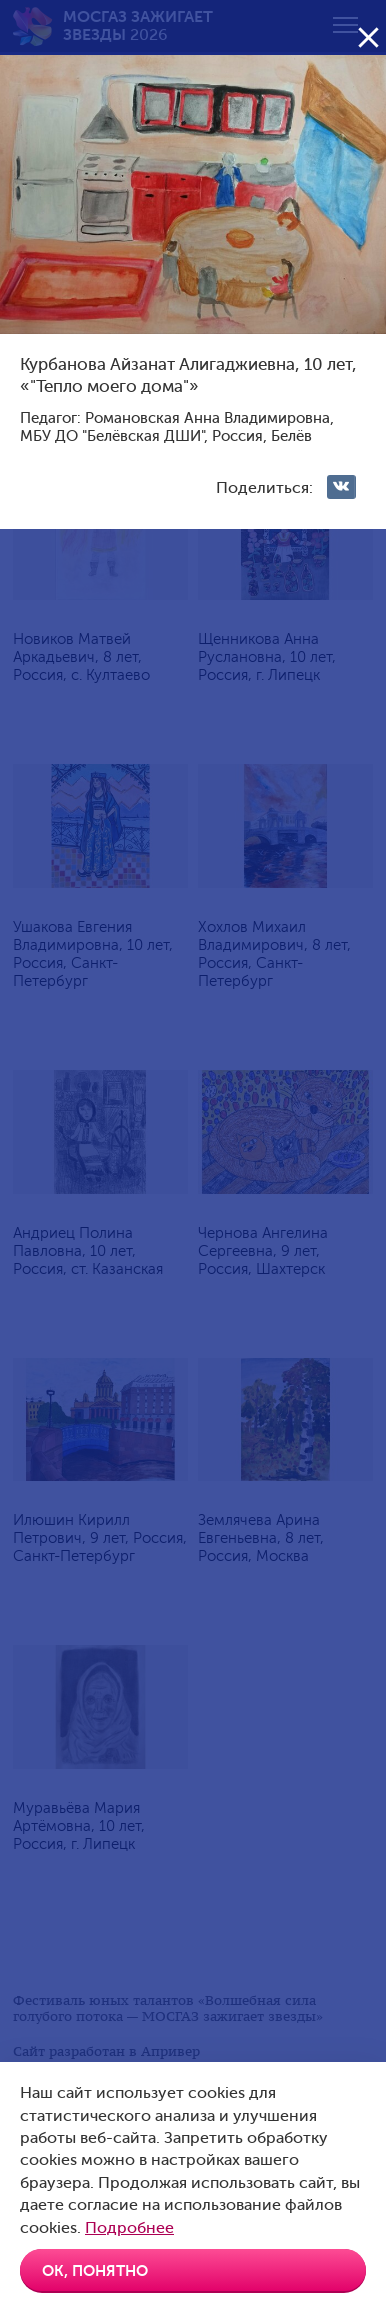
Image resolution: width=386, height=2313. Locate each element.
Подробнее (129, 2227)
